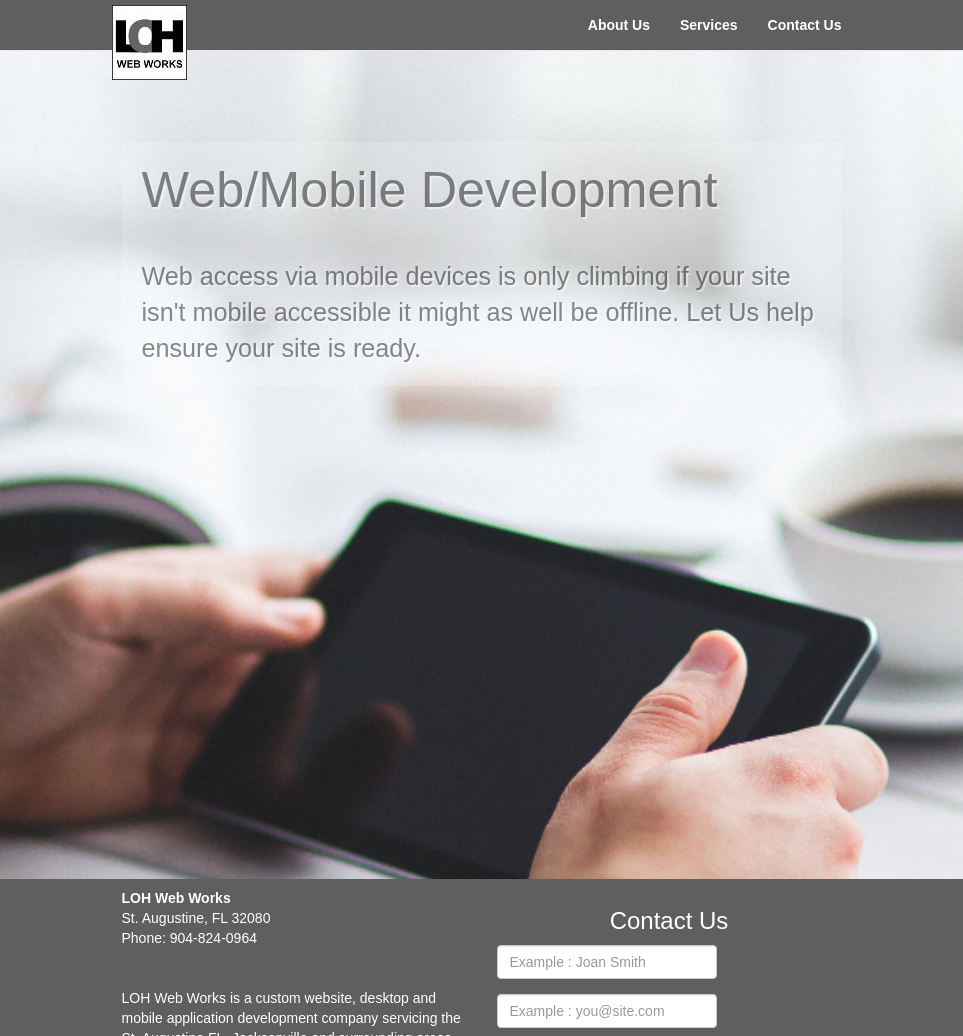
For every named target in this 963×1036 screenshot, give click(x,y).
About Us (619, 25)
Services (709, 25)
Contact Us (805, 25)
